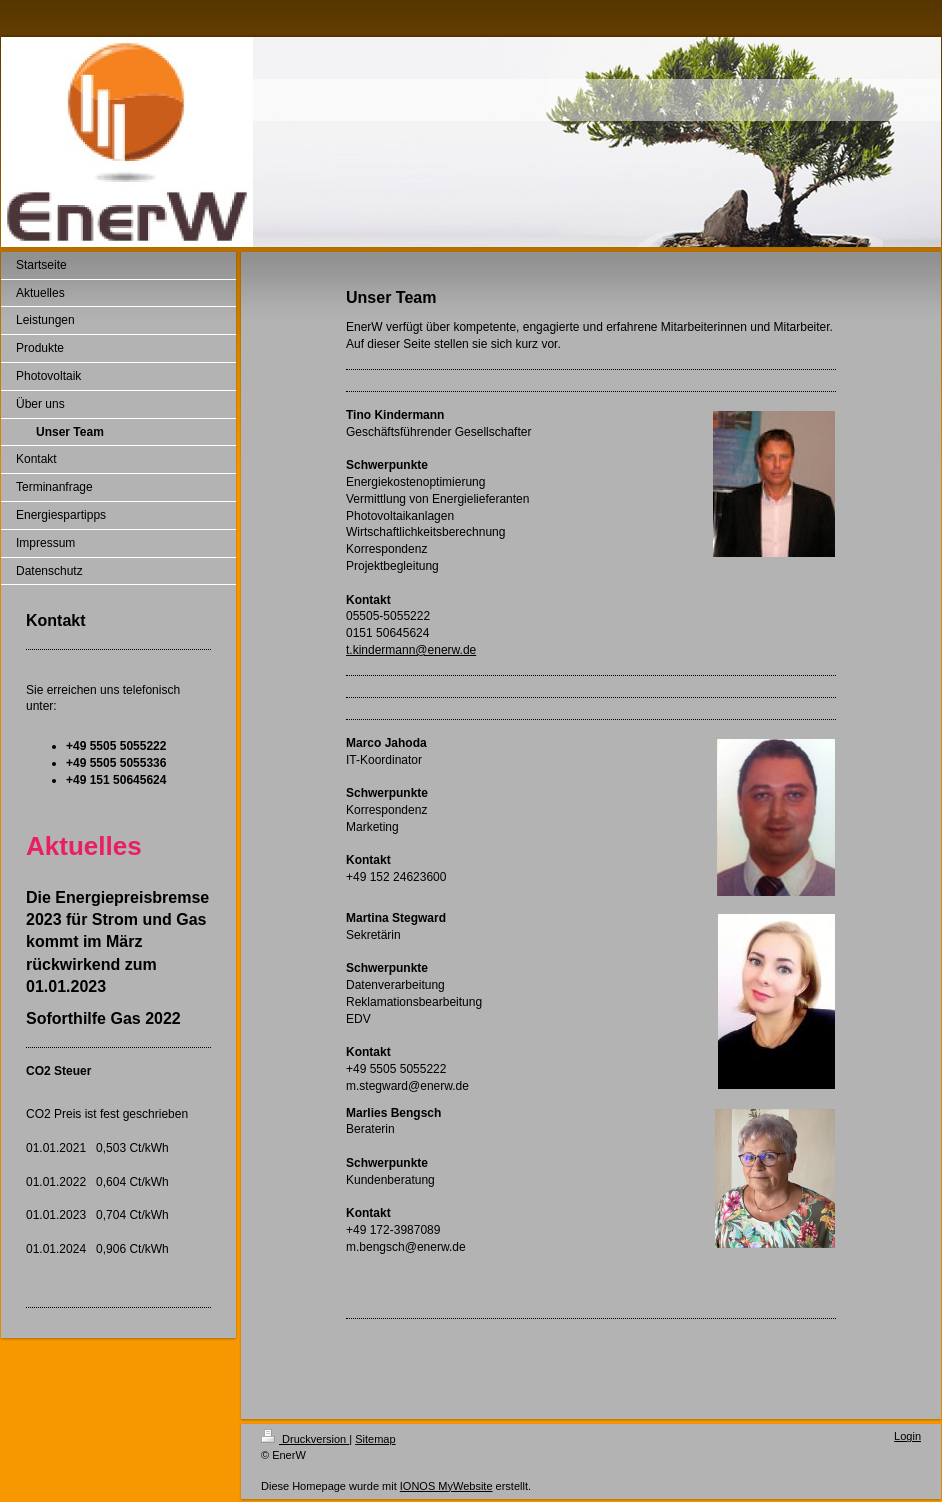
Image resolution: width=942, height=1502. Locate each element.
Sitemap (375, 1439)
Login (907, 1436)
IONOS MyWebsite (446, 1486)
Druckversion (305, 1439)
